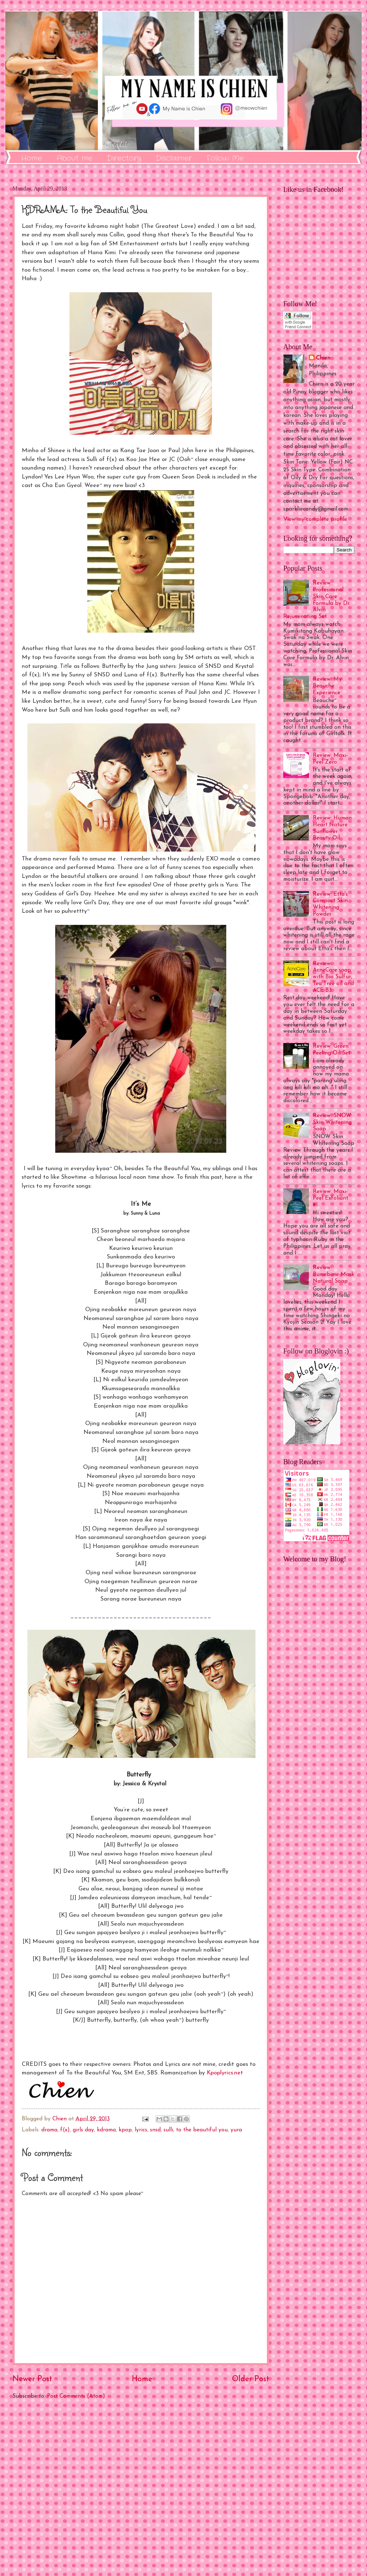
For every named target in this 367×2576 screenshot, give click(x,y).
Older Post (250, 2379)
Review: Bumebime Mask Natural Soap (333, 1274)
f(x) (65, 2130)
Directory (124, 158)
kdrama (106, 2130)
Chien (323, 358)
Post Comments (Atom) (76, 2396)
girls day (83, 2130)
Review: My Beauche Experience (327, 686)
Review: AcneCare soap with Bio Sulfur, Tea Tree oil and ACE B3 (333, 977)
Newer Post (32, 2379)
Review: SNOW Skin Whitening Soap (332, 1122)
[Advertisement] (140, 2488)
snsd (155, 2130)
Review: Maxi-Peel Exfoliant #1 (330, 1198)
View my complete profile (315, 519)
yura (236, 2130)
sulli (168, 2130)
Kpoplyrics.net (225, 2073)
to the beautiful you (202, 2130)
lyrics (141, 2130)
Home (31, 158)
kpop (125, 2130)
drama (49, 2130)
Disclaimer (174, 158)
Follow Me (225, 158)
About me (74, 158)
